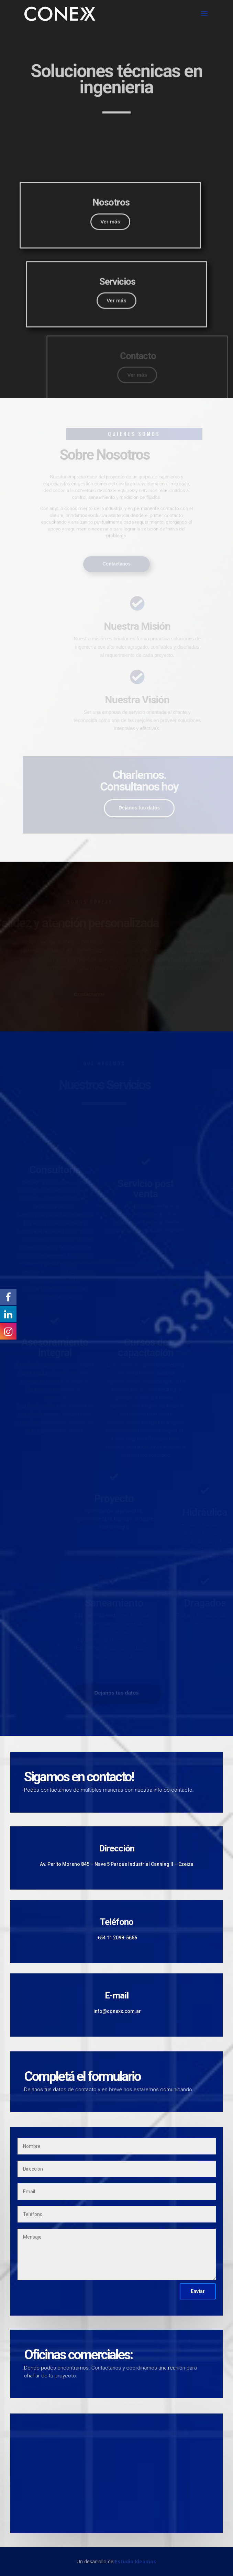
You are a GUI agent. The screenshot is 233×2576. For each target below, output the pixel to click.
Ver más (98, 282)
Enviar (198, 2291)
